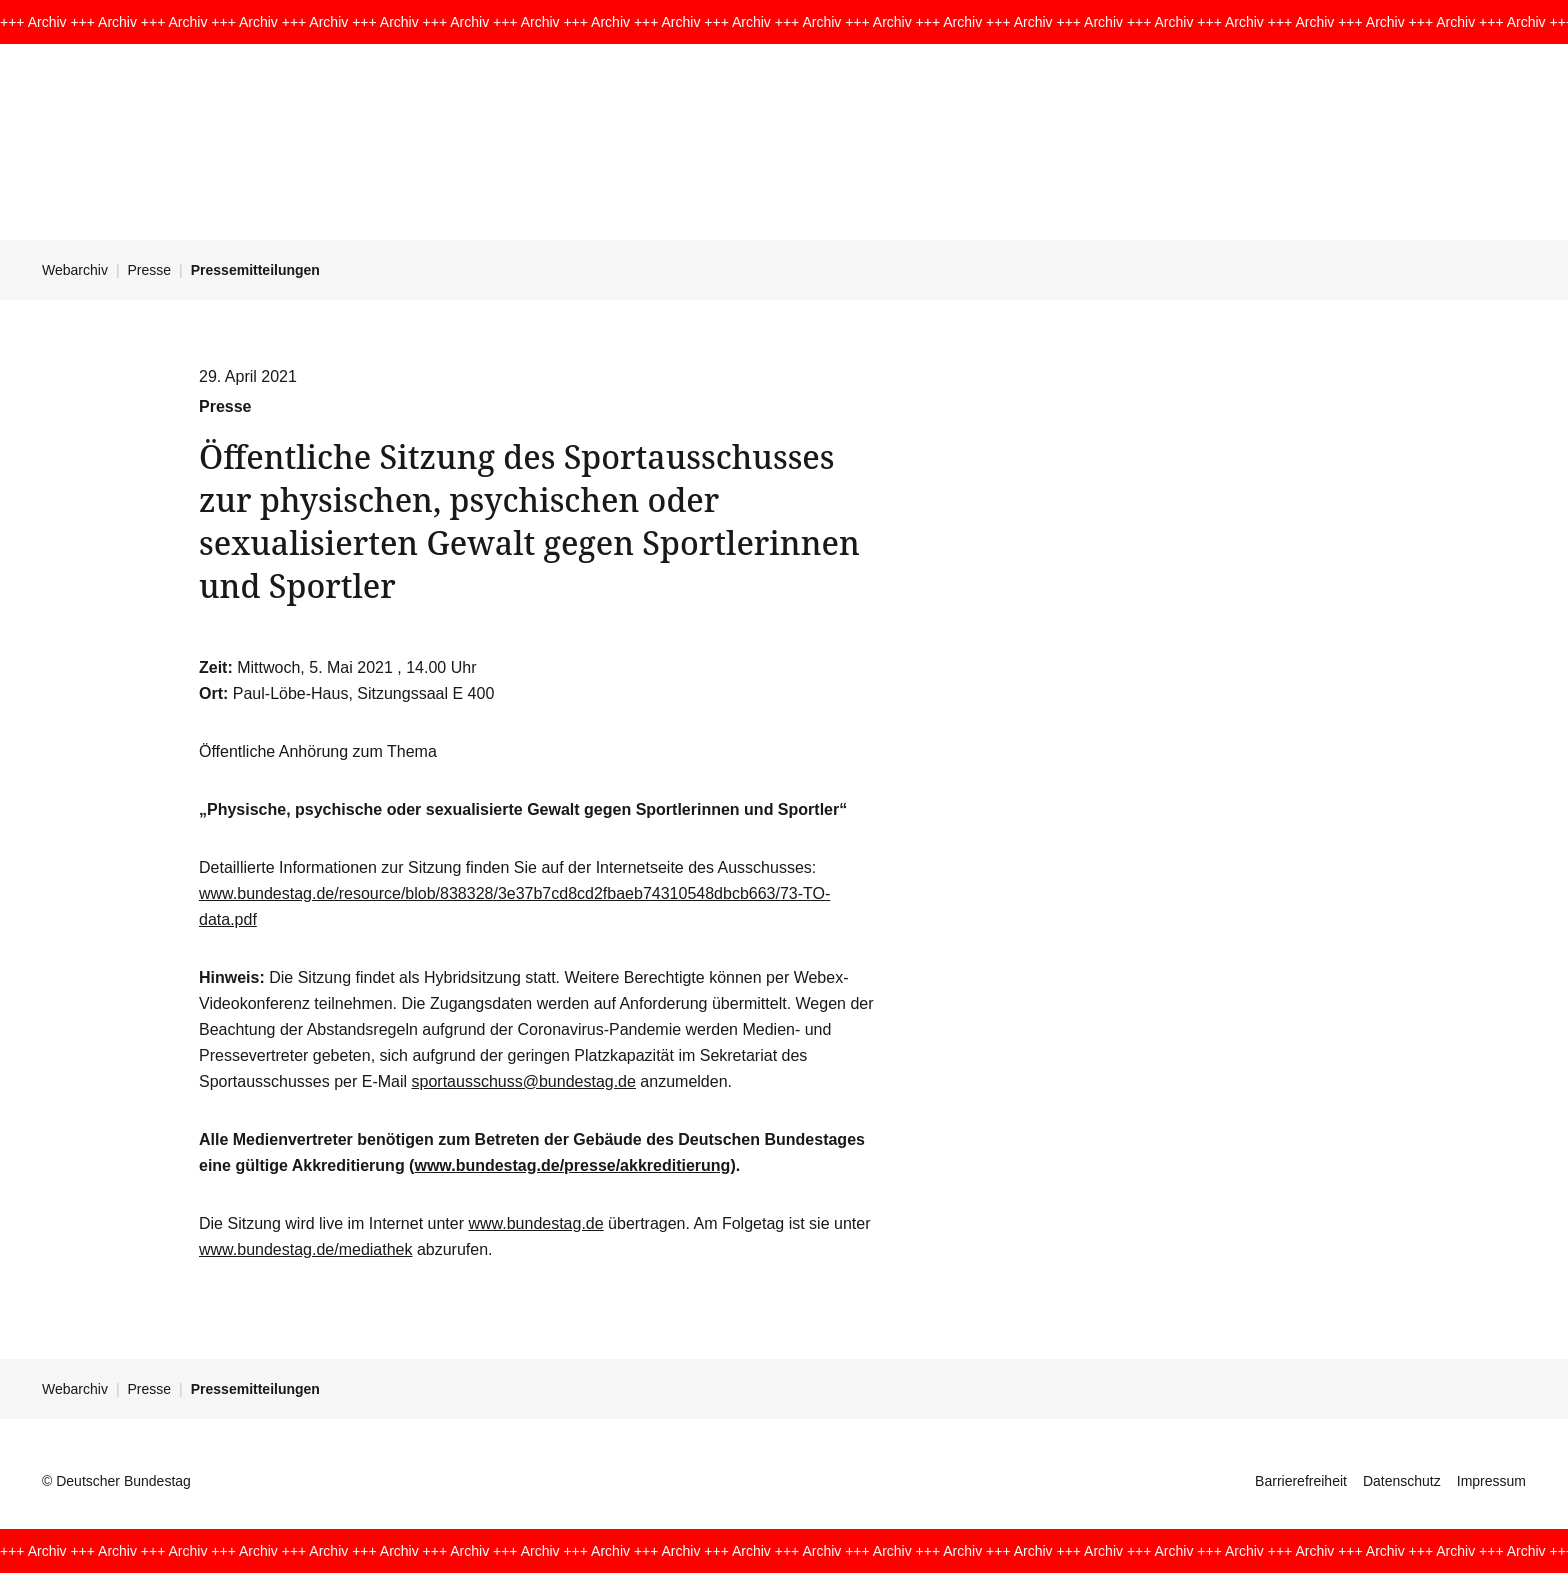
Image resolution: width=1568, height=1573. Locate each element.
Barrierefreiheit (1301, 1481)
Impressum (1491, 1481)
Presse (150, 270)
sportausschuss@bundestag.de (524, 1081)
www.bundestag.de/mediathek (305, 1249)
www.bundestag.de (535, 1223)
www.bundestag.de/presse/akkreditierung (572, 1165)
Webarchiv (75, 270)
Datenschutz (1402, 1481)
